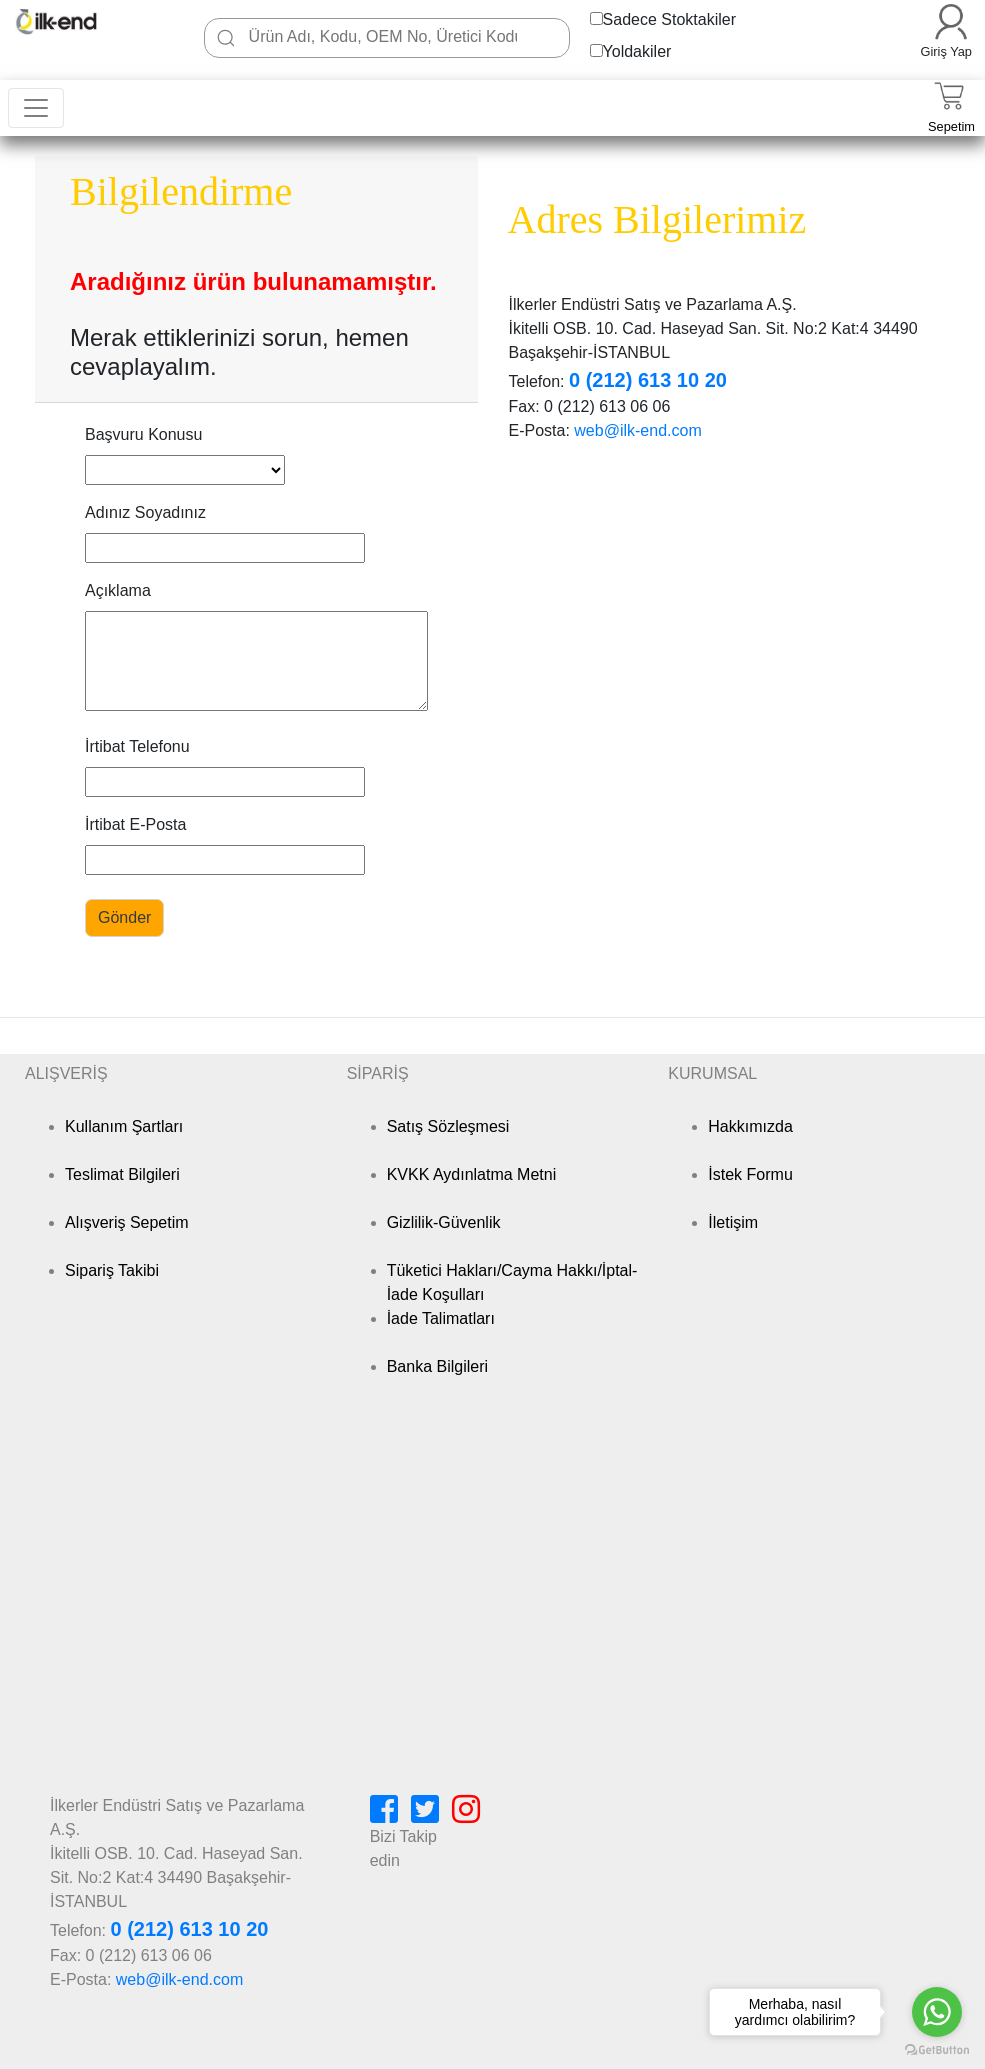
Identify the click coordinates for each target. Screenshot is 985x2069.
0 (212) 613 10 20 (648, 380)
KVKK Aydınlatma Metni (472, 1174)
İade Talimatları (441, 1318)
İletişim (733, 1222)
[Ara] (226, 38)
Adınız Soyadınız (145, 512)
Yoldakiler (637, 51)
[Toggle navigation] (36, 108)
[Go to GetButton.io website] (937, 2049)
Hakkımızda (750, 1126)
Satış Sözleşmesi (448, 1126)
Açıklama (118, 590)
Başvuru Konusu (143, 434)
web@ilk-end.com (637, 430)
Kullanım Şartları (124, 1126)
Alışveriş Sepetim (127, 1222)
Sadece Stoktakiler (669, 19)
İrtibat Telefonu (137, 746)
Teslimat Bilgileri (122, 1174)
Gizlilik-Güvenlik (444, 1222)
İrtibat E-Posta (135, 824)
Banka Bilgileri (437, 1366)
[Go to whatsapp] (937, 2012)
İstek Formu (750, 1174)
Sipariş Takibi (112, 1270)
